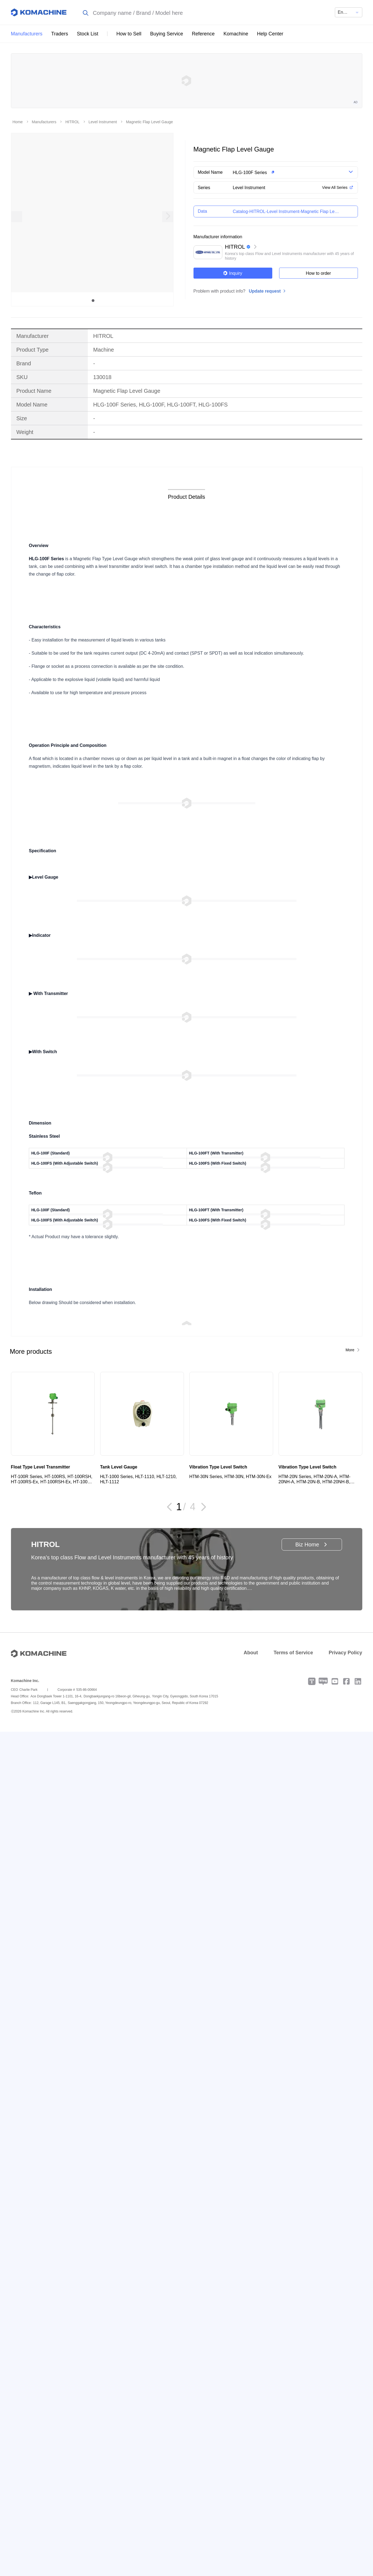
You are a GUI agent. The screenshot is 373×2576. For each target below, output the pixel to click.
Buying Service (166, 34)
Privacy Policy (345, 1652)
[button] (284, 172)
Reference (203, 34)
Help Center (270, 34)
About (251, 1652)
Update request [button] (265, 291)
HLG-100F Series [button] (250, 172)
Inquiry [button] (232, 273)
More (350, 1350)
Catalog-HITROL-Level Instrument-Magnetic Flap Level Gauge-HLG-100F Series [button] (286, 211)
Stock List (87, 34)
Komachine (235, 34)
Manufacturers (27, 34)
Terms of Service (293, 1652)
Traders (59, 34)
